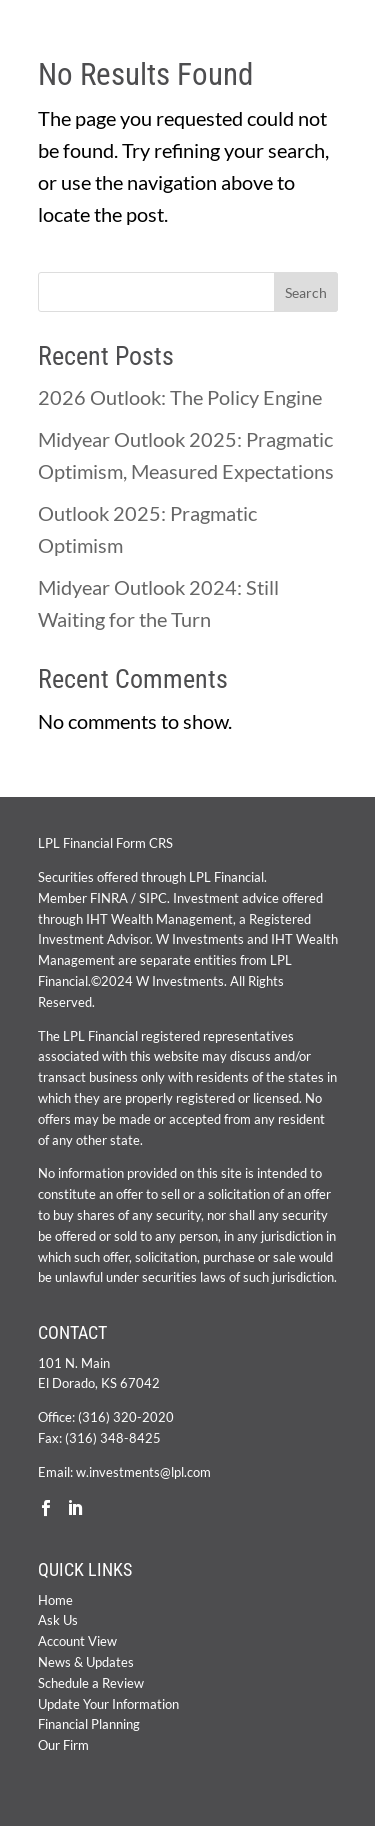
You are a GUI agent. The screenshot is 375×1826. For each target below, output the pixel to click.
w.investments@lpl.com (143, 1472)
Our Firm (63, 1745)
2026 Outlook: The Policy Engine (180, 397)
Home (55, 1600)
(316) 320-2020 (126, 1417)
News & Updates (86, 1662)
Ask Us (58, 1620)
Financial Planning (89, 1724)
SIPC (153, 898)
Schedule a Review (91, 1683)
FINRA (109, 898)
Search (306, 292)
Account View (77, 1641)
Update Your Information (108, 1704)
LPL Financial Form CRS (105, 843)
